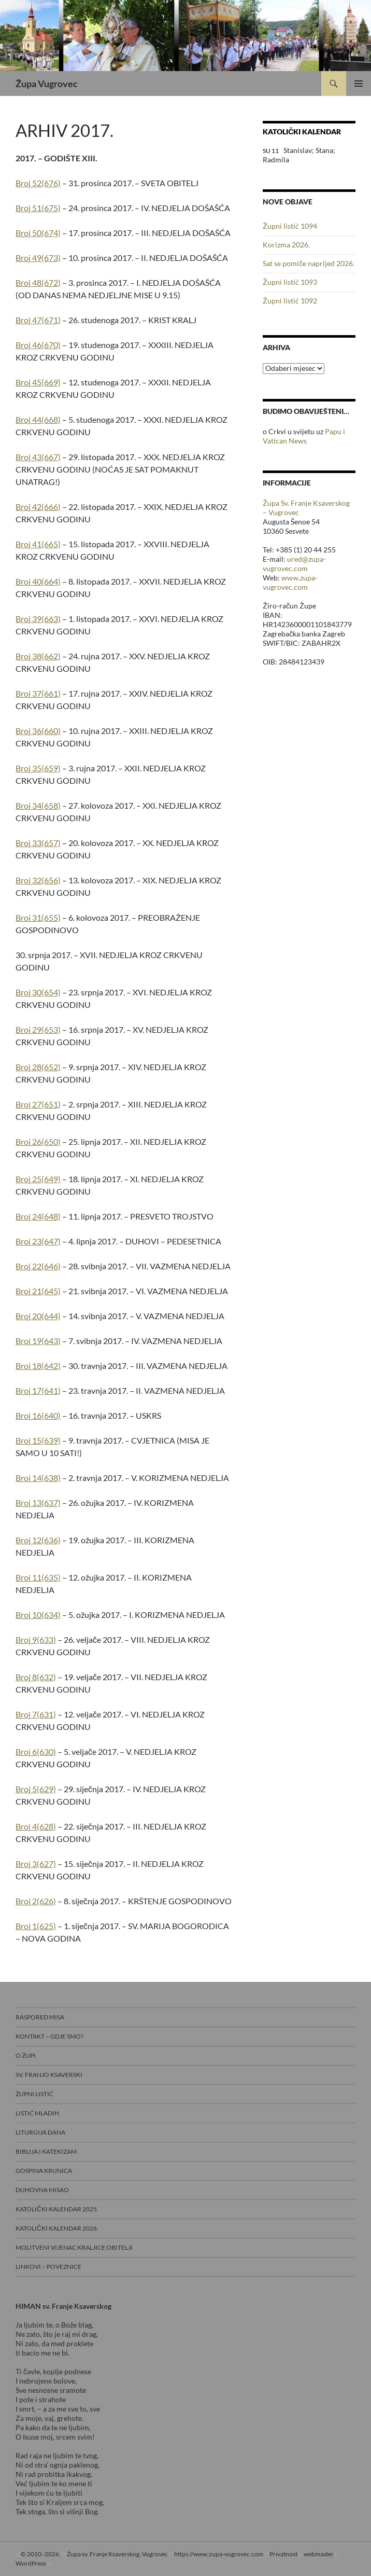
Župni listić (34, 2094)
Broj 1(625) (36, 1926)
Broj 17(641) (38, 1390)
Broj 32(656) (38, 880)
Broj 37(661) (38, 693)
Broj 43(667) (38, 457)
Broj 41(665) (38, 544)
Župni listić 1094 (290, 225)
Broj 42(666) (38, 506)
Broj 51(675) (38, 208)
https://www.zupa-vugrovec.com (218, 2554)
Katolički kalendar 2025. (57, 2209)
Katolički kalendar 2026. (57, 2228)
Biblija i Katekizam (46, 2151)
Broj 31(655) (38, 917)
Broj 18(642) (38, 1365)
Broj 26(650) (38, 1141)
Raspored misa (40, 2017)
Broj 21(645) (38, 1291)
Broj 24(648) (38, 1216)
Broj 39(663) (38, 619)
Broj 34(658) (38, 805)
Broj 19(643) (38, 1341)
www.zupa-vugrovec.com (290, 582)
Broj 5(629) (36, 1789)
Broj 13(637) (38, 1502)
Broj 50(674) (38, 233)
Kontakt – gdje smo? (49, 2036)
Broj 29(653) (38, 1029)
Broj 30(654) (38, 992)
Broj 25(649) (38, 1179)
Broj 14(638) (38, 1478)
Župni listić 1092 (290, 300)
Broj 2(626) (36, 1901)
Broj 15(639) (38, 1440)
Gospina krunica (44, 2171)
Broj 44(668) (38, 419)
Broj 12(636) (38, 1540)
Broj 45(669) (38, 382)
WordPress (31, 2563)
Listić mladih (37, 2113)
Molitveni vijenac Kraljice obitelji (74, 2247)
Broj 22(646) (38, 1266)
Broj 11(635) (38, 1577)
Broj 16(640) (38, 1415)
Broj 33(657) (38, 843)
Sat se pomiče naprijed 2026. (308, 263)
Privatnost (283, 2554)
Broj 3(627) (36, 1863)
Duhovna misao (42, 2190)
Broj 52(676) (38, 183)
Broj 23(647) (38, 1241)
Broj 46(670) (38, 345)
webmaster (319, 2554)
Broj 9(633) (36, 1639)
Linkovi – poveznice (48, 2266)
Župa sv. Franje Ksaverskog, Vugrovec (117, 2554)
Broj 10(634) (38, 1614)
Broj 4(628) (36, 1826)
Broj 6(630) (36, 1751)
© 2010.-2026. (41, 2554)
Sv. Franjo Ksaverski (49, 2075)
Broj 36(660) (38, 731)
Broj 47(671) (38, 320)
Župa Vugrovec (47, 83)
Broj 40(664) (38, 581)
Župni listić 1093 (290, 282)
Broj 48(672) (38, 282)
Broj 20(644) (38, 1316)
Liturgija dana (40, 2132)
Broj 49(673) (38, 257)
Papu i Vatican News (304, 436)
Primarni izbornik (358, 83)
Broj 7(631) (36, 1714)
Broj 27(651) (38, 1104)
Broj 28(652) (38, 1067)
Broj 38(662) (38, 656)
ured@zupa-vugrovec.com (294, 564)
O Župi (26, 2055)
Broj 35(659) (38, 768)
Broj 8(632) (36, 1677)
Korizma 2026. (286, 244)
